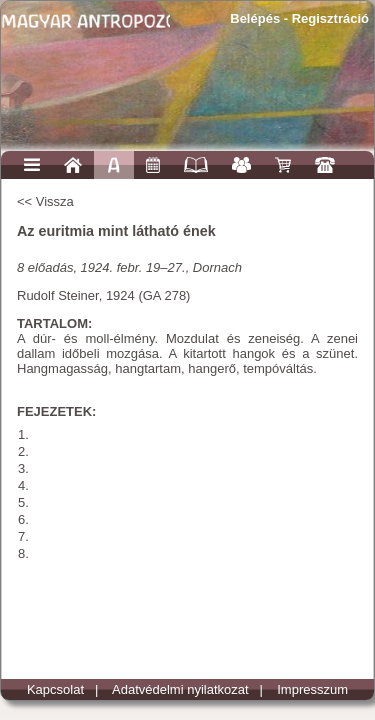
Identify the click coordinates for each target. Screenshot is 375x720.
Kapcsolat (55, 689)
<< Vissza (45, 201)
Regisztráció (330, 18)
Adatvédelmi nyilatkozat (180, 689)
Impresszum (312, 689)
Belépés (255, 18)
